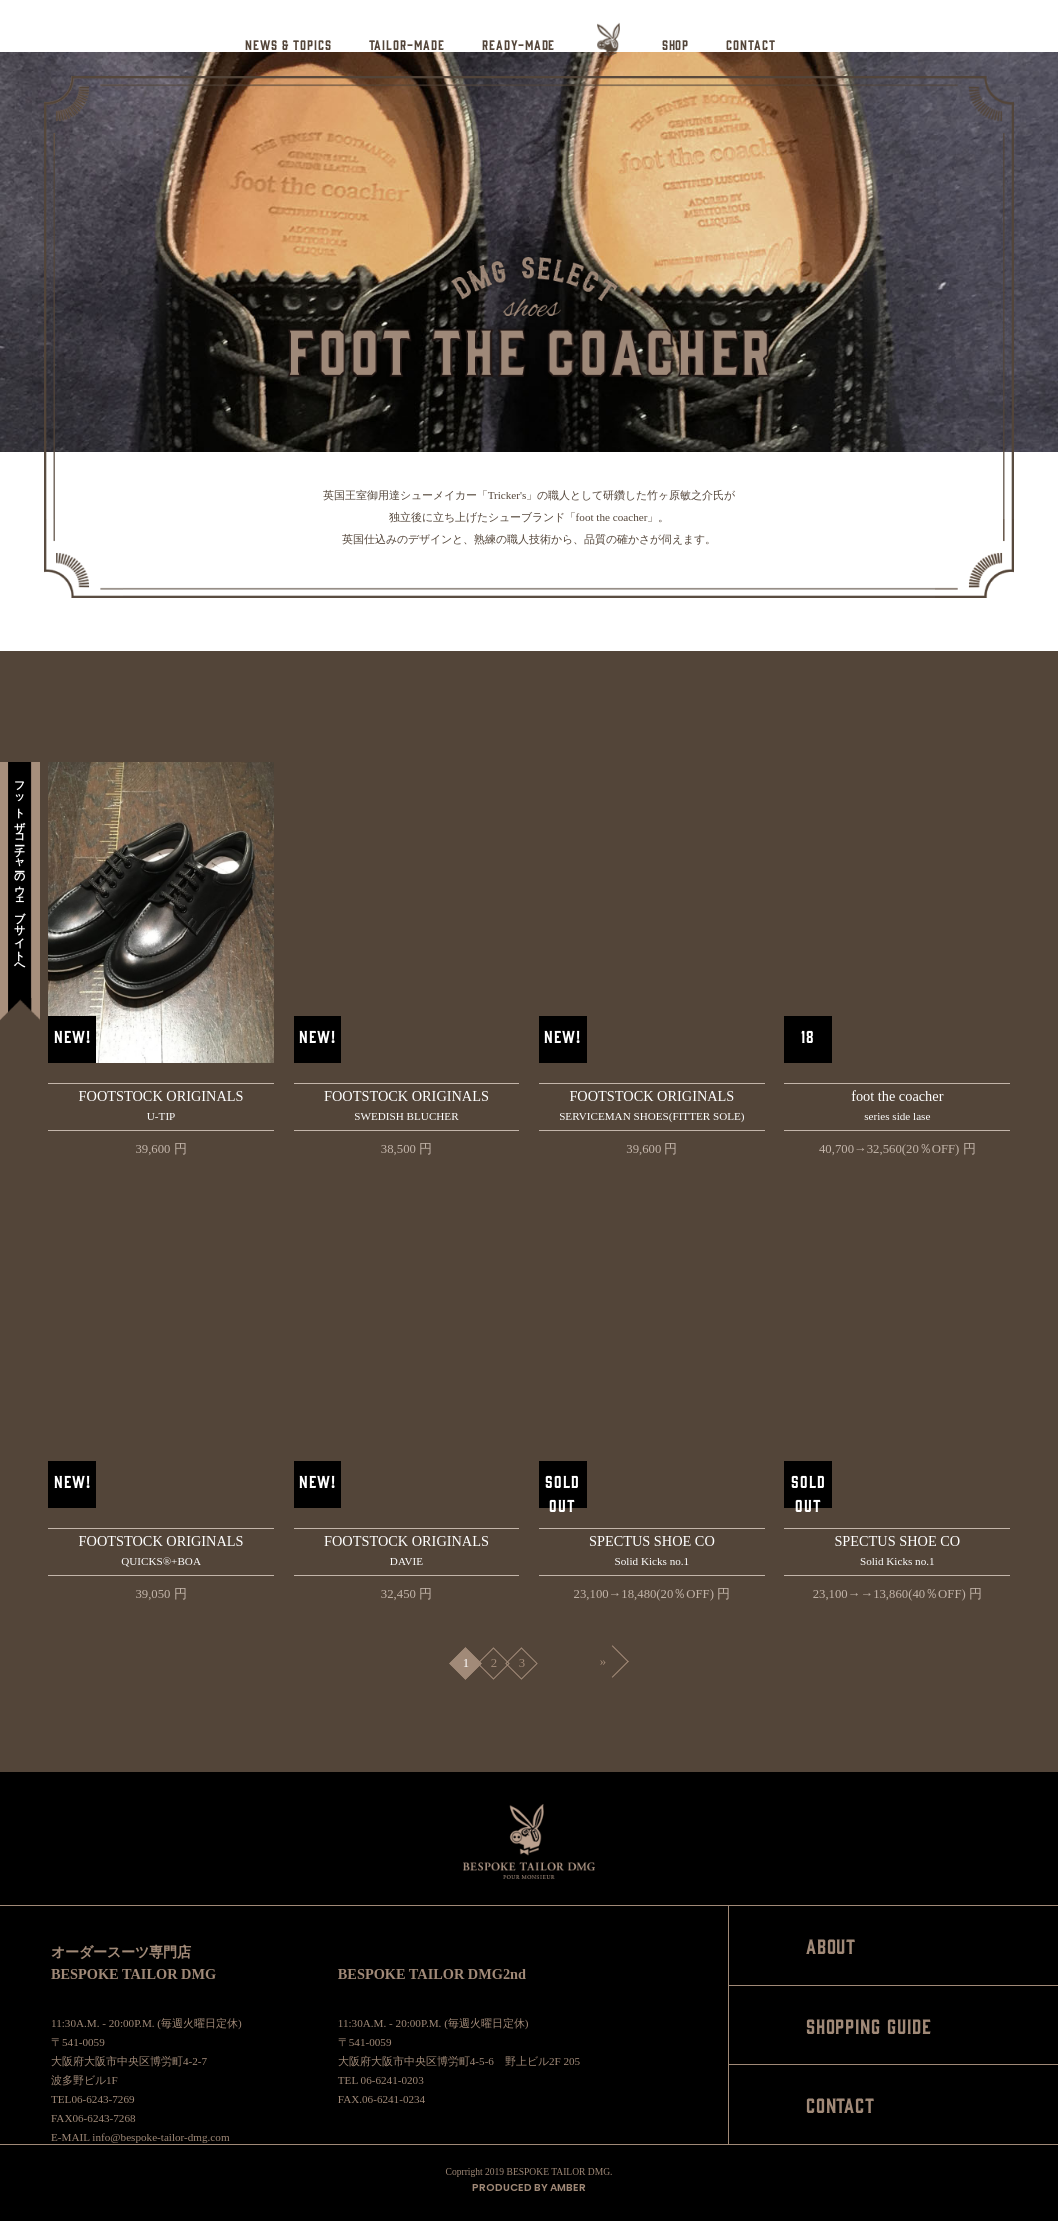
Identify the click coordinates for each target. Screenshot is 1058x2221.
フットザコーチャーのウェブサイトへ (20, 871)
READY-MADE (519, 44)
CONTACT (751, 44)
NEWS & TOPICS (288, 44)
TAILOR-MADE (407, 44)
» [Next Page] (603, 1661)
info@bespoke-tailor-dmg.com (160, 2137)
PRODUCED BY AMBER (529, 2187)
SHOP (676, 44)
